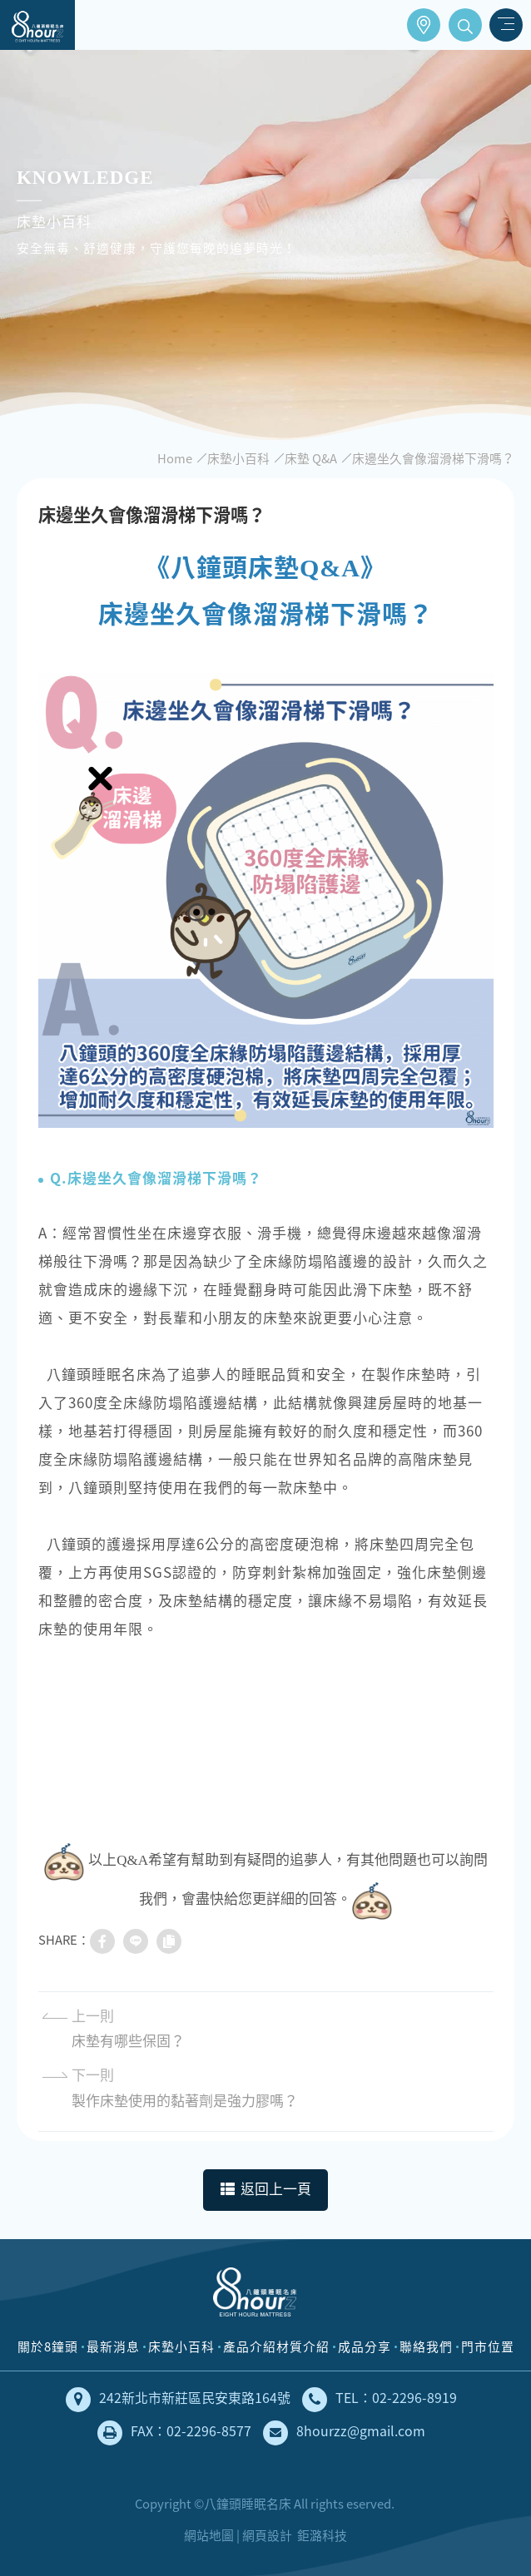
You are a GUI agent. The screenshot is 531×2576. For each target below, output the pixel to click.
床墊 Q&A (311, 458)
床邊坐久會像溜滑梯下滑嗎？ (433, 458)
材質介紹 (303, 2346)
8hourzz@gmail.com (344, 2432)
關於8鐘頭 (47, 2346)
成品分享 (364, 2346)
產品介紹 (249, 2346)
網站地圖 (209, 2535)
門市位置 (423, 25)
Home (174, 458)
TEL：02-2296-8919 (379, 2399)
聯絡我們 (426, 2346)
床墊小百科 (238, 458)
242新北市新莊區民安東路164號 (178, 2399)
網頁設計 (267, 2535)
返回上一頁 (266, 2190)
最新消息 (113, 2346)
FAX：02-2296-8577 (174, 2432)
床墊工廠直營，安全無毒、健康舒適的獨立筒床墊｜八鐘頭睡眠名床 (37, 25)
